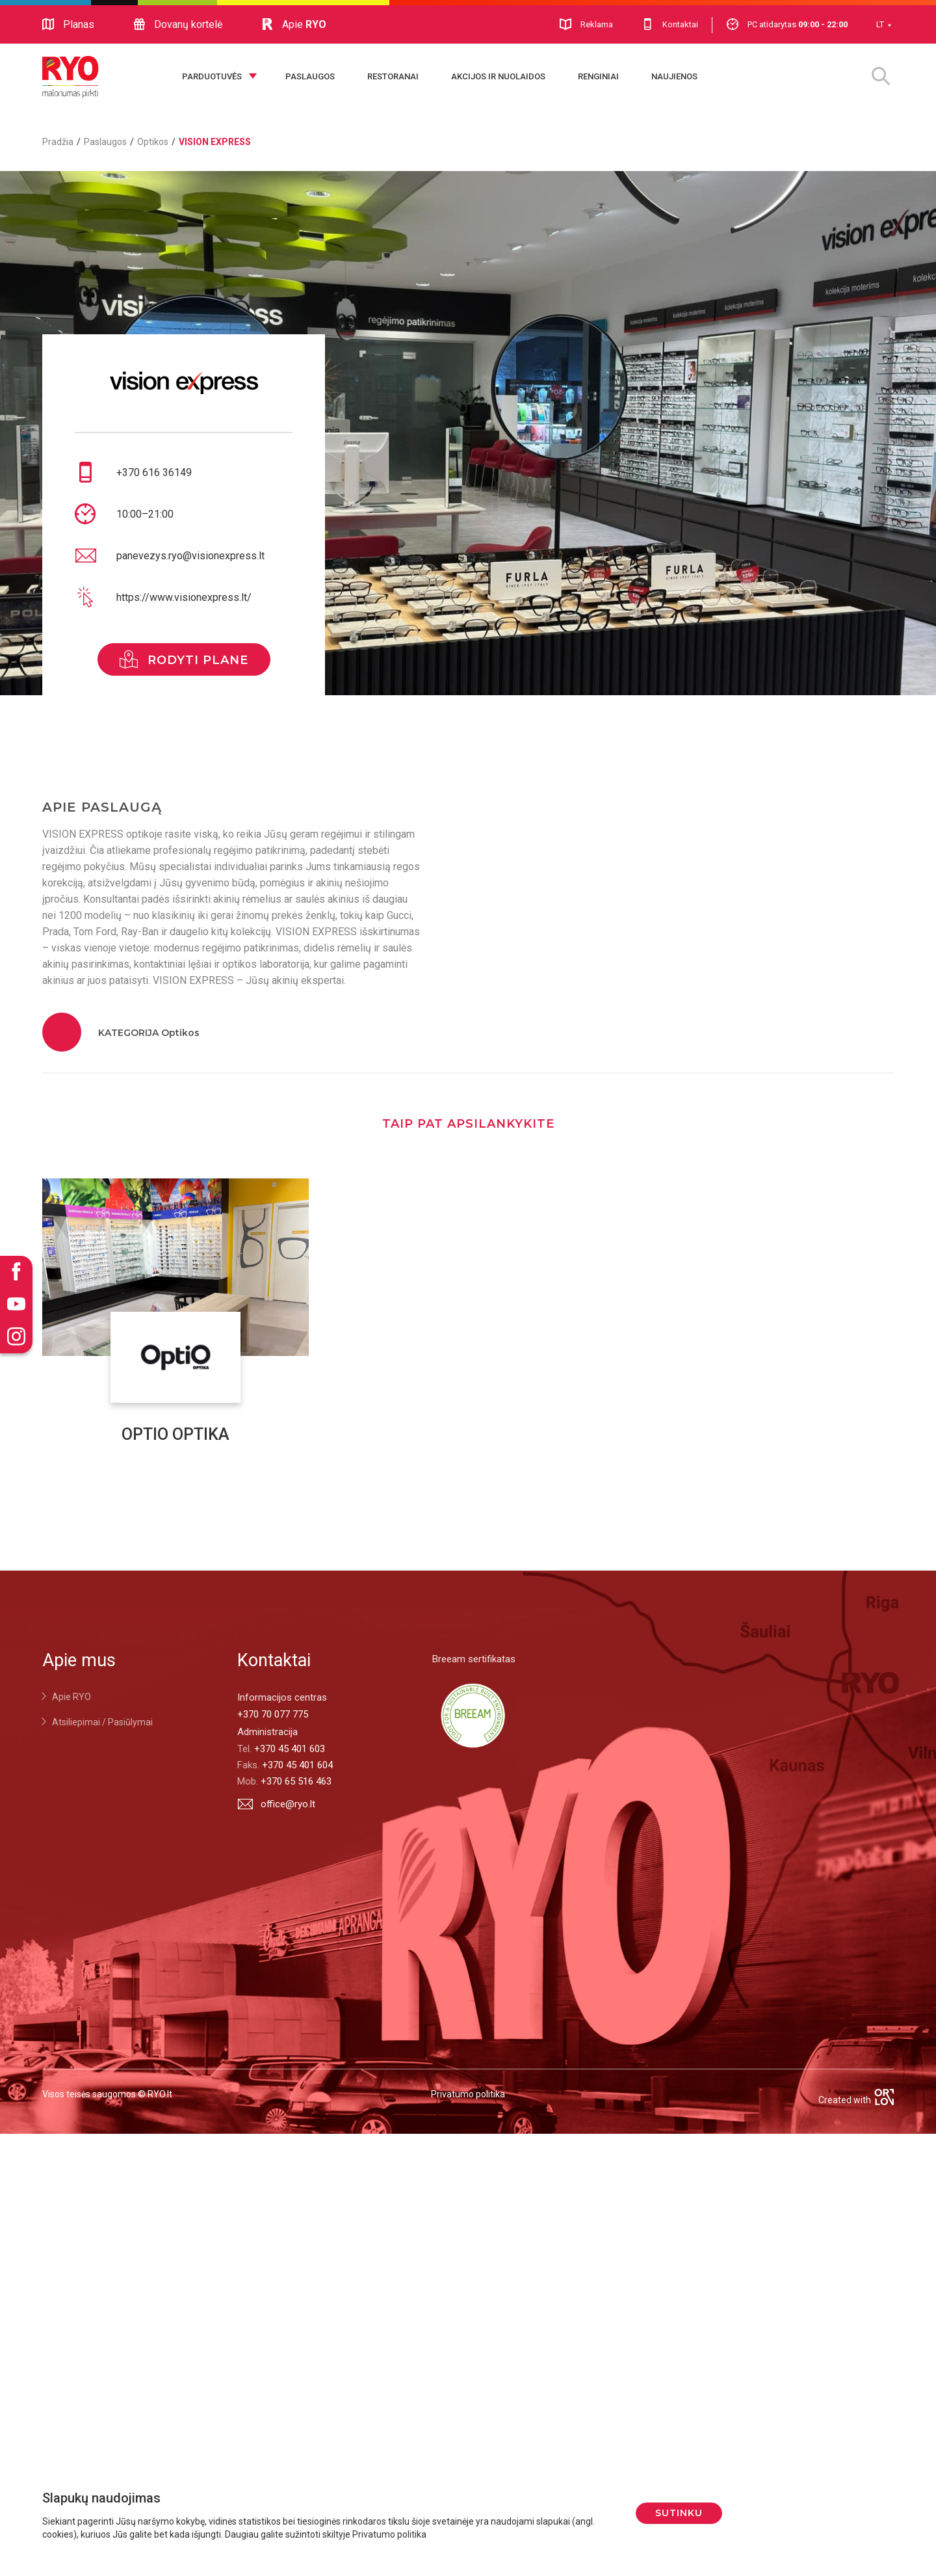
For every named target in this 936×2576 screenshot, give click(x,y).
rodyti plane (184, 659)
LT (880, 24)
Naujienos (674, 76)
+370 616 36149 (154, 472)
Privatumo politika (468, 2094)
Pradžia (57, 142)
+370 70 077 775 (272, 1714)
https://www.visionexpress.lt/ (184, 597)
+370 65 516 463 (296, 1781)
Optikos (152, 142)
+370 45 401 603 (289, 1749)
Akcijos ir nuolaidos (498, 76)
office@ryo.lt (276, 1803)
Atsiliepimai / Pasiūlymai (102, 1722)
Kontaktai (670, 24)
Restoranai (393, 76)
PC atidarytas (787, 24)
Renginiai (598, 76)
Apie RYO (71, 1697)
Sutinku (679, 2513)
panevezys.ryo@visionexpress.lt (190, 556)
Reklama (586, 24)
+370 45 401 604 (297, 1765)
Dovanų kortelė (177, 24)
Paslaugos (310, 76)
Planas (68, 24)
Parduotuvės (212, 76)
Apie (293, 24)
